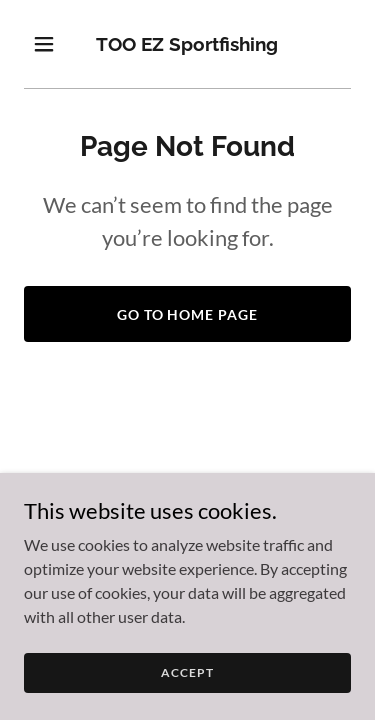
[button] (48, 44)
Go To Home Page (188, 314)
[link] (187, 44)
